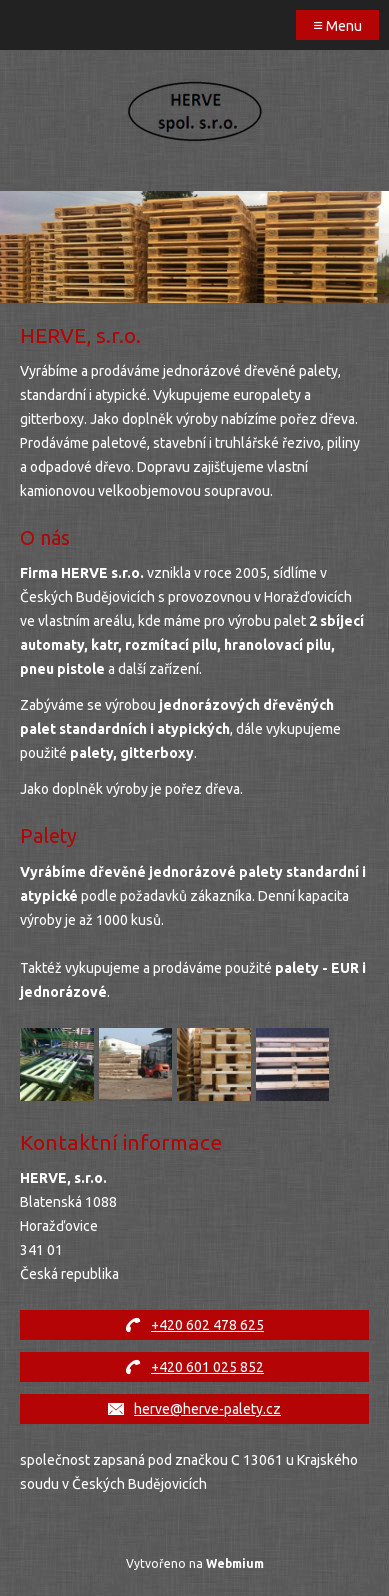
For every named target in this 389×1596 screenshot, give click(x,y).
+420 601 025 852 (207, 1367)
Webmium (235, 1563)
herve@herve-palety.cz (207, 1409)
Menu (337, 24)
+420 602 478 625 (207, 1325)
